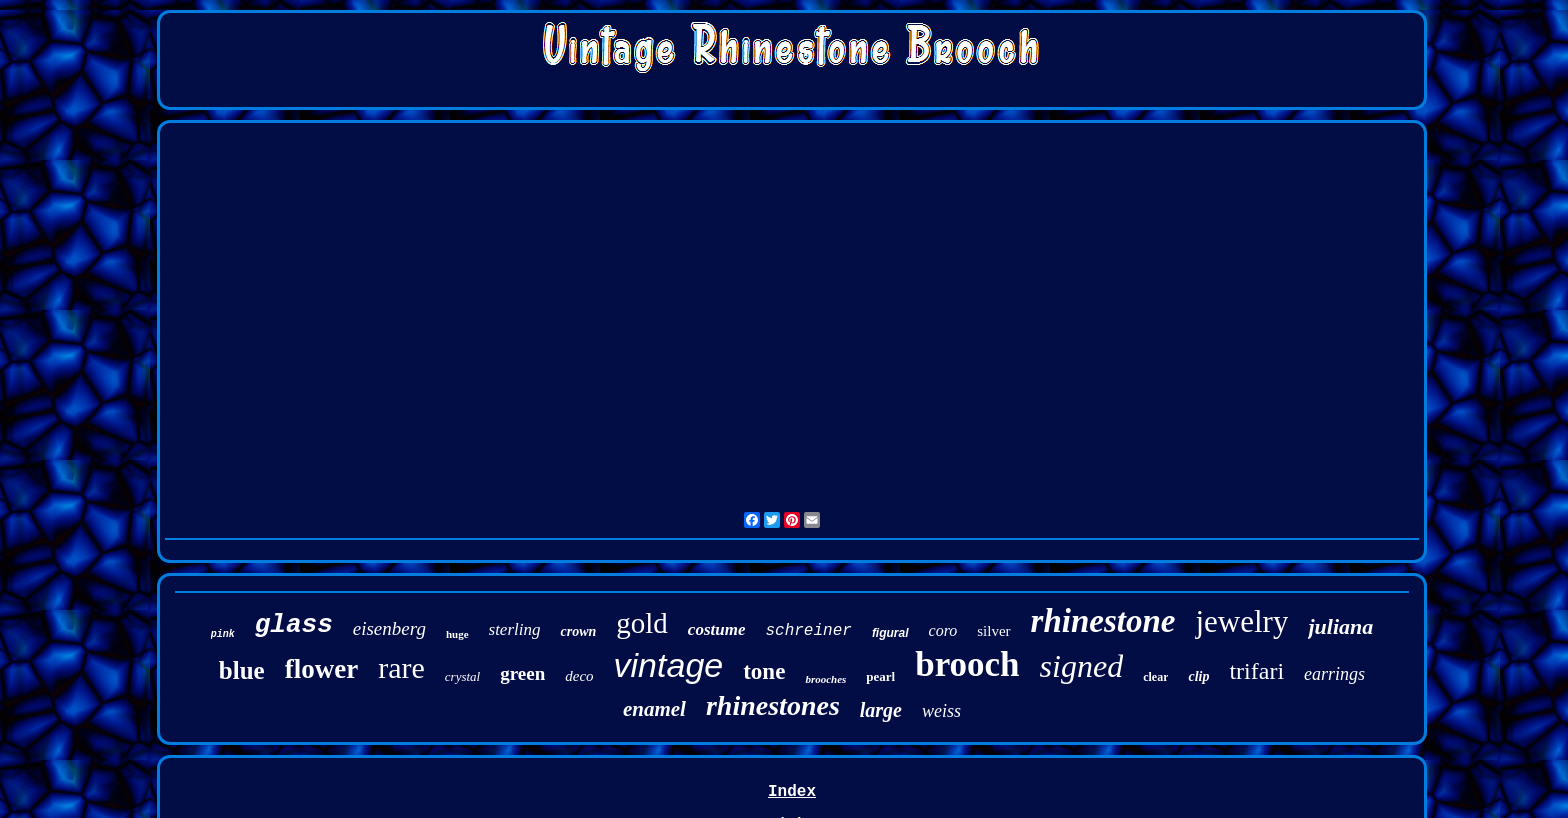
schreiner (808, 631)
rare (401, 667)
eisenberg (389, 628)
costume (717, 629)
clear (1155, 677)
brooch (967, 664)
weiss (941, 711)
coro (943, 630)
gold (642, 623)
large (881, 710)
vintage (669, 665)
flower (321, 669)
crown (578, 631)
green (522, 673)
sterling (515, 629)
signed (1082, 666)
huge (457, 634)
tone (764, 671)
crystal (462, 676)
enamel (654, 709)
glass (294, 625)
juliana (1340, 626)
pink (223, 634)
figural (890, 633)
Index (792, 792)
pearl (880, 676)
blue (242, 670)
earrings (1334, 674)
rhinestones (773, 705)
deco (579, 676)
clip (1198, 676)
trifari (1256, 671)
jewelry (1241, 621)
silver (993, 631)
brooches (825, 679)
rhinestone (1103, 621)
